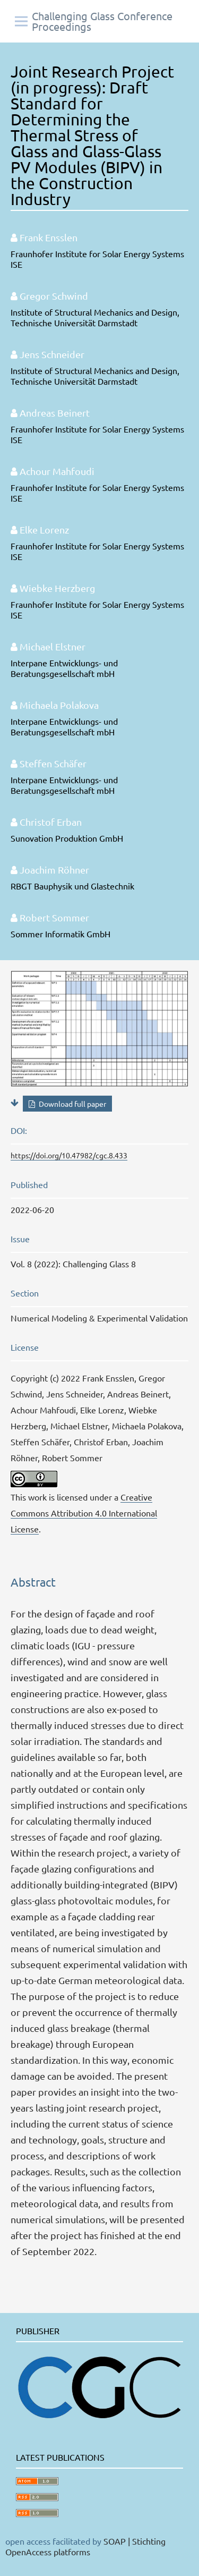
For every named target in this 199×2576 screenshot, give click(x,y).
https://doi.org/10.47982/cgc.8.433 (69, 1155)
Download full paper (71, 1103)
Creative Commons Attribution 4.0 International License (84, 1513)
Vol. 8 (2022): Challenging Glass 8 (73, 1263)
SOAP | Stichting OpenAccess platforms (85, 2546)
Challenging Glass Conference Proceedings (102, 21)
